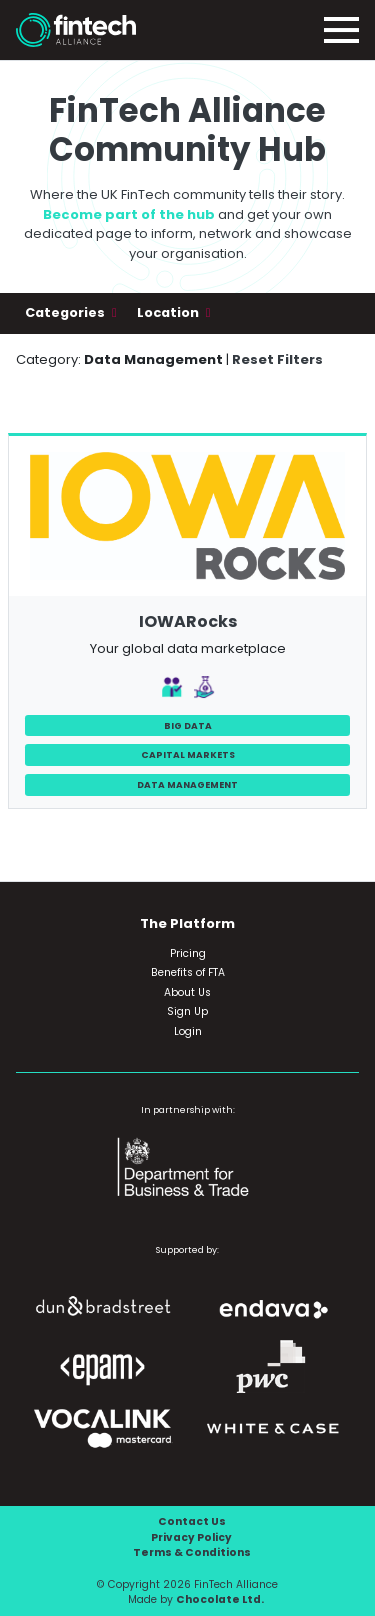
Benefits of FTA (188, 972)
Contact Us (192, 1521)
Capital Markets (188, 754)
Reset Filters (277, 359)
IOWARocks (188, 621)
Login (188, 1031)
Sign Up (187, 1011)
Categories (66, 312)
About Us (187, 992)
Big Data (188, 725)
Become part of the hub (129, 214)
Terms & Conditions (192, 1552)
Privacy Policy (191, 1537)
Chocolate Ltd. (220, 1599)
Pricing (188, 953)
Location (169, 312)
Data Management (187, 784)
